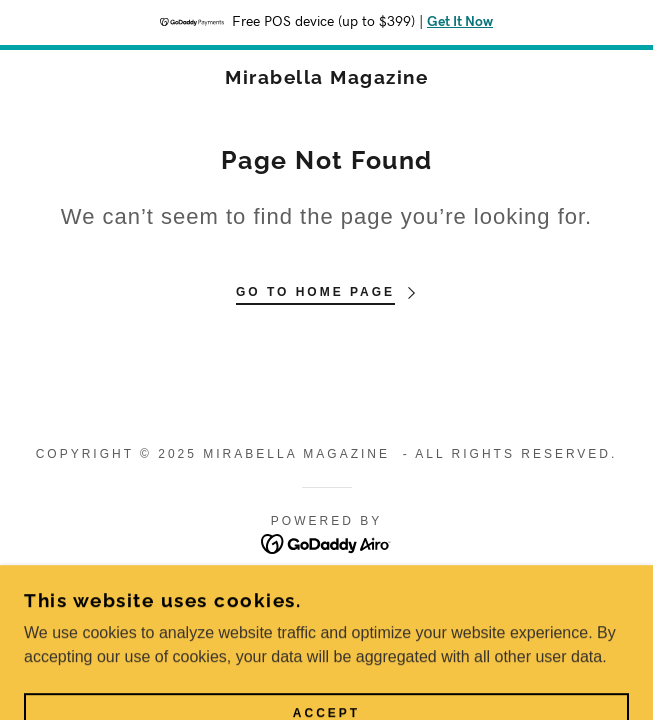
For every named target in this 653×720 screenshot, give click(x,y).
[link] (326, 77)
